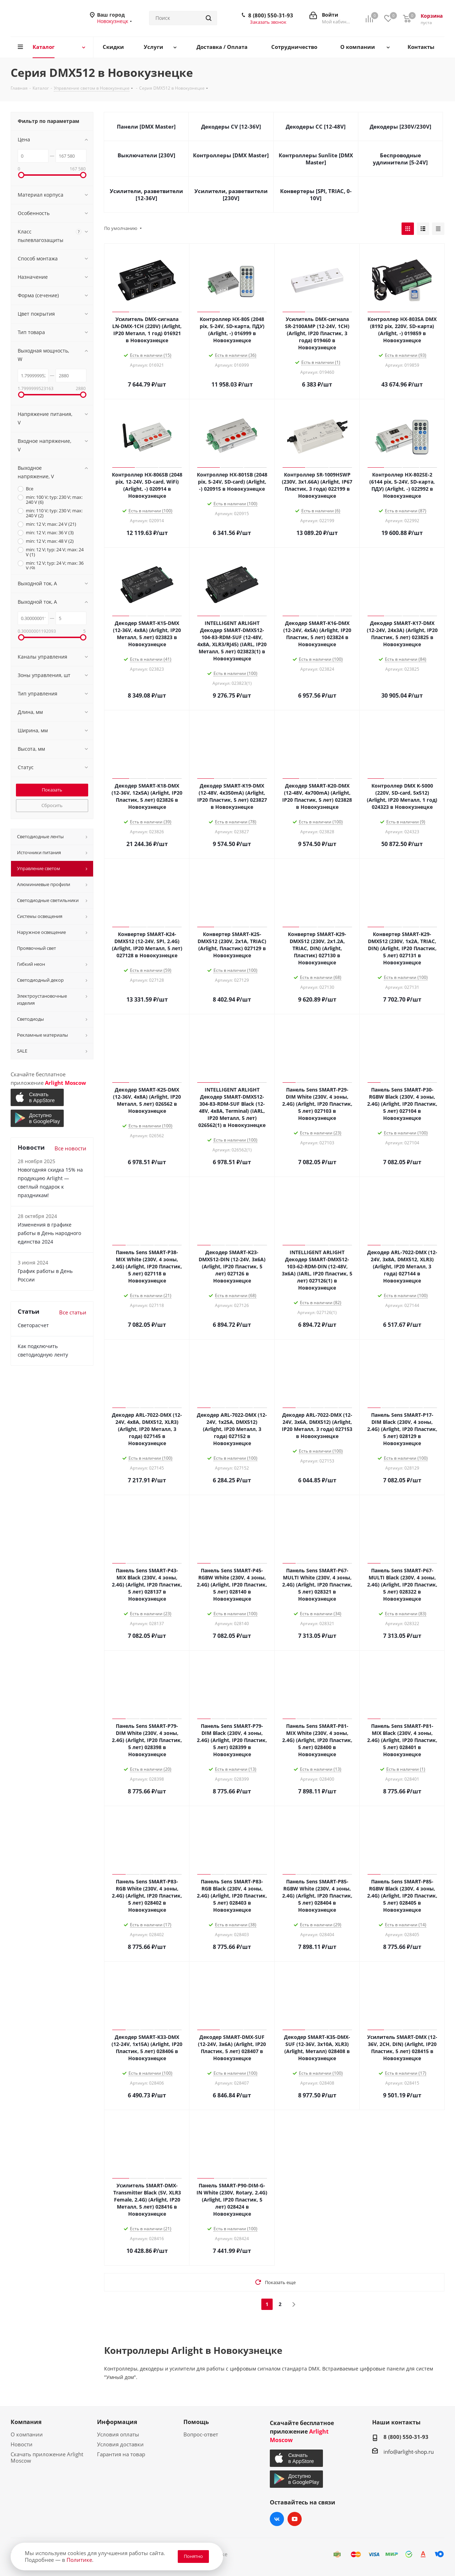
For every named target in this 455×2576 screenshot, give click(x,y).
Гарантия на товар (121, 2454)
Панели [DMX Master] (146, 126)
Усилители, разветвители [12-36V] (146, 194)
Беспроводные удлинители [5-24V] (400, 159)
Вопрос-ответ (200, 2434)
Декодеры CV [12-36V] (231, 126)
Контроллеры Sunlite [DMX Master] (316, 159)
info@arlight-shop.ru (408, 2451)
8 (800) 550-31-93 (270, 15)
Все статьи (72, 1312)
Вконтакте (277, 2519)
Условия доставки (120, 2444)
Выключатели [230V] (146, 155)
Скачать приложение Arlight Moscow (47, 2457)
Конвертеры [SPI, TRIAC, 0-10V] (316, 194)
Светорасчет (33, 1325)
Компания (26, 2422)
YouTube (295, 2519)
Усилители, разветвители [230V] (231, 194)
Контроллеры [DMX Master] (231, 155)
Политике (79, 2559)
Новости (22, 2444)
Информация (117, 2422)
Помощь (196, 2422)
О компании (27, 2434)
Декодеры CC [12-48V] (316, 126)
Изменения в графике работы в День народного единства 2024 (49, 1233)
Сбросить (52, 805)
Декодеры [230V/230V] (400, 126)
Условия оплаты (118, 2434)
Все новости (70, 1148)
